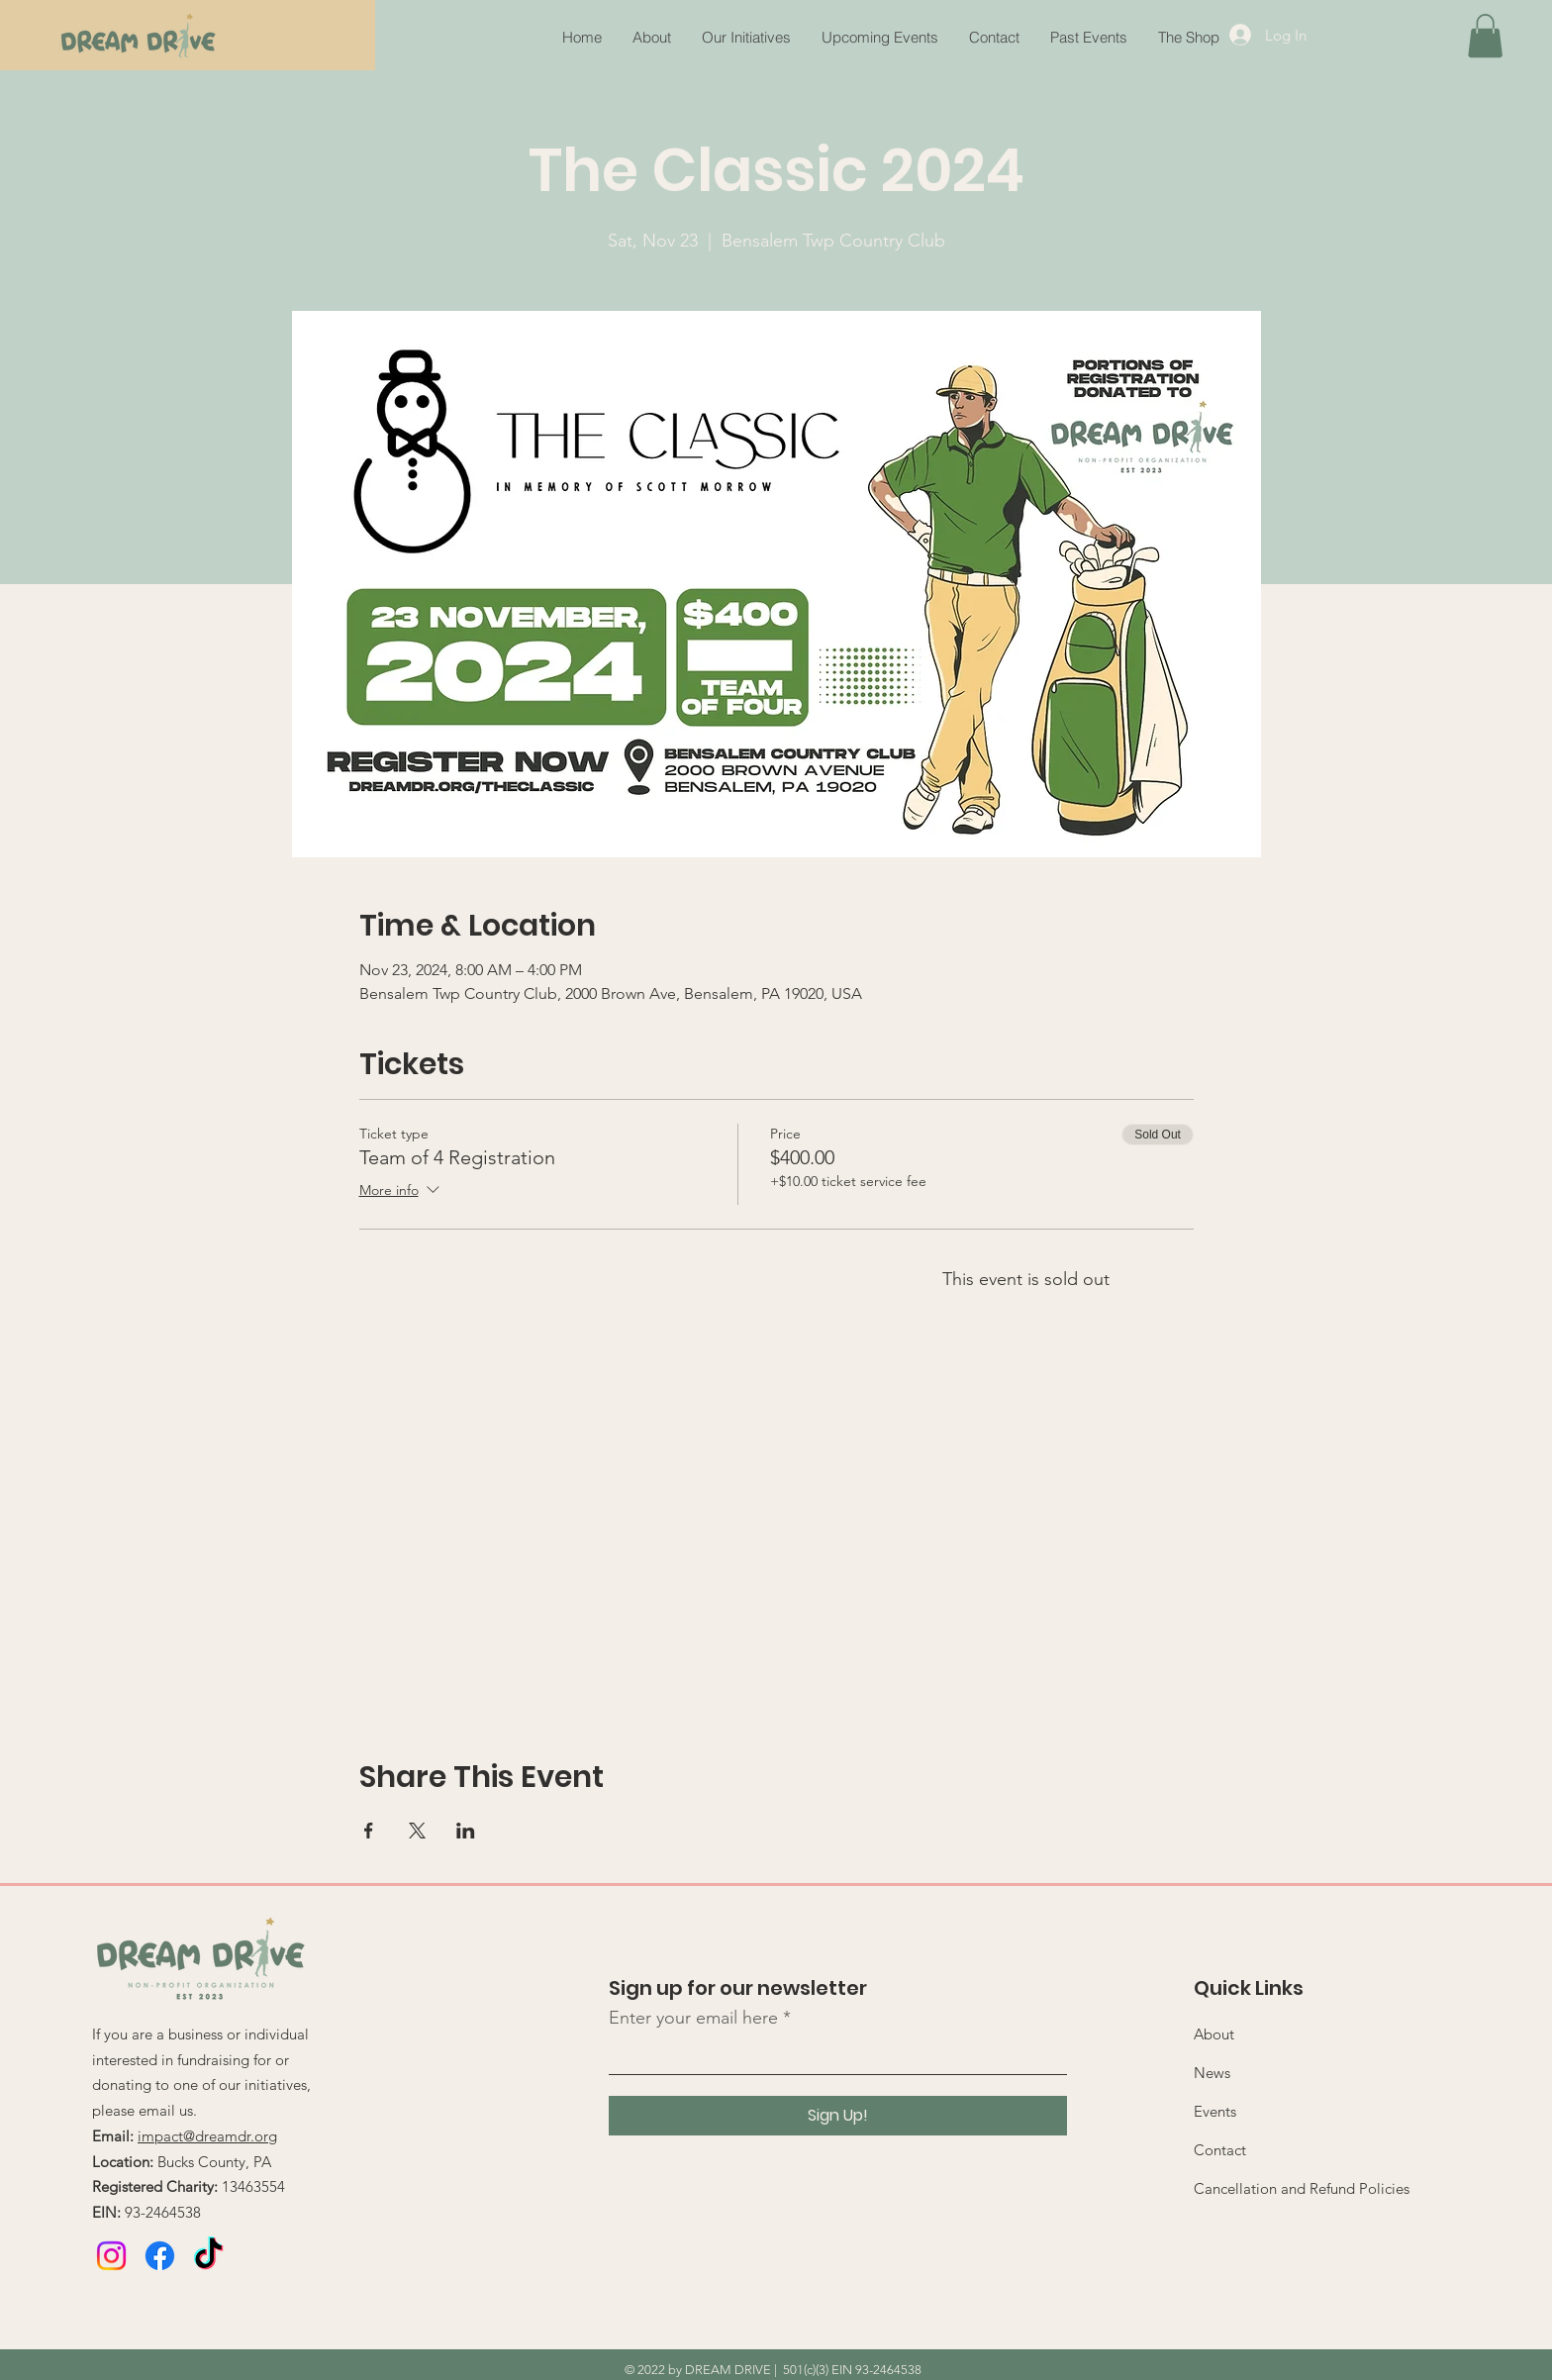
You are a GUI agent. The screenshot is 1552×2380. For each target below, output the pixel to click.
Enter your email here (693, 2018)
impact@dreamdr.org (207, 2136)
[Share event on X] (417, 1830)
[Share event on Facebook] (368, 1830)
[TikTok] (208, 2255)
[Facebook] (160, 2255)
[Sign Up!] (838, 2115)
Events (1215, 2111)
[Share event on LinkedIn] (465, 1830)
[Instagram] (111, 2255)
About (1214, 2034)
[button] (1088, 37)
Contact (1220, 2149)
